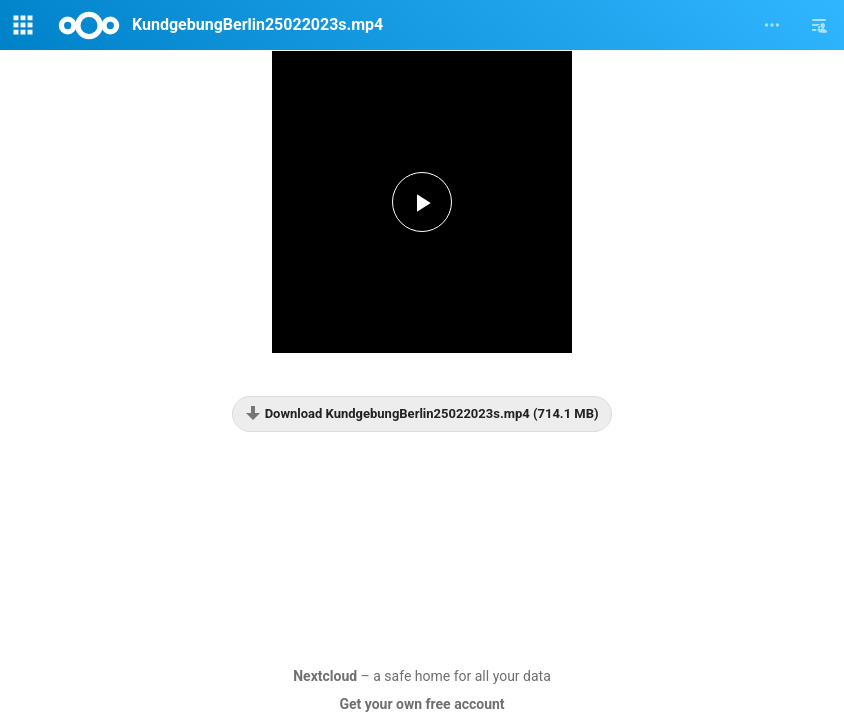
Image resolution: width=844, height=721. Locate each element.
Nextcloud (325, 676)
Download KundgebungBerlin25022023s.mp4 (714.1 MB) (421, 413)
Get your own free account (421, 704)
